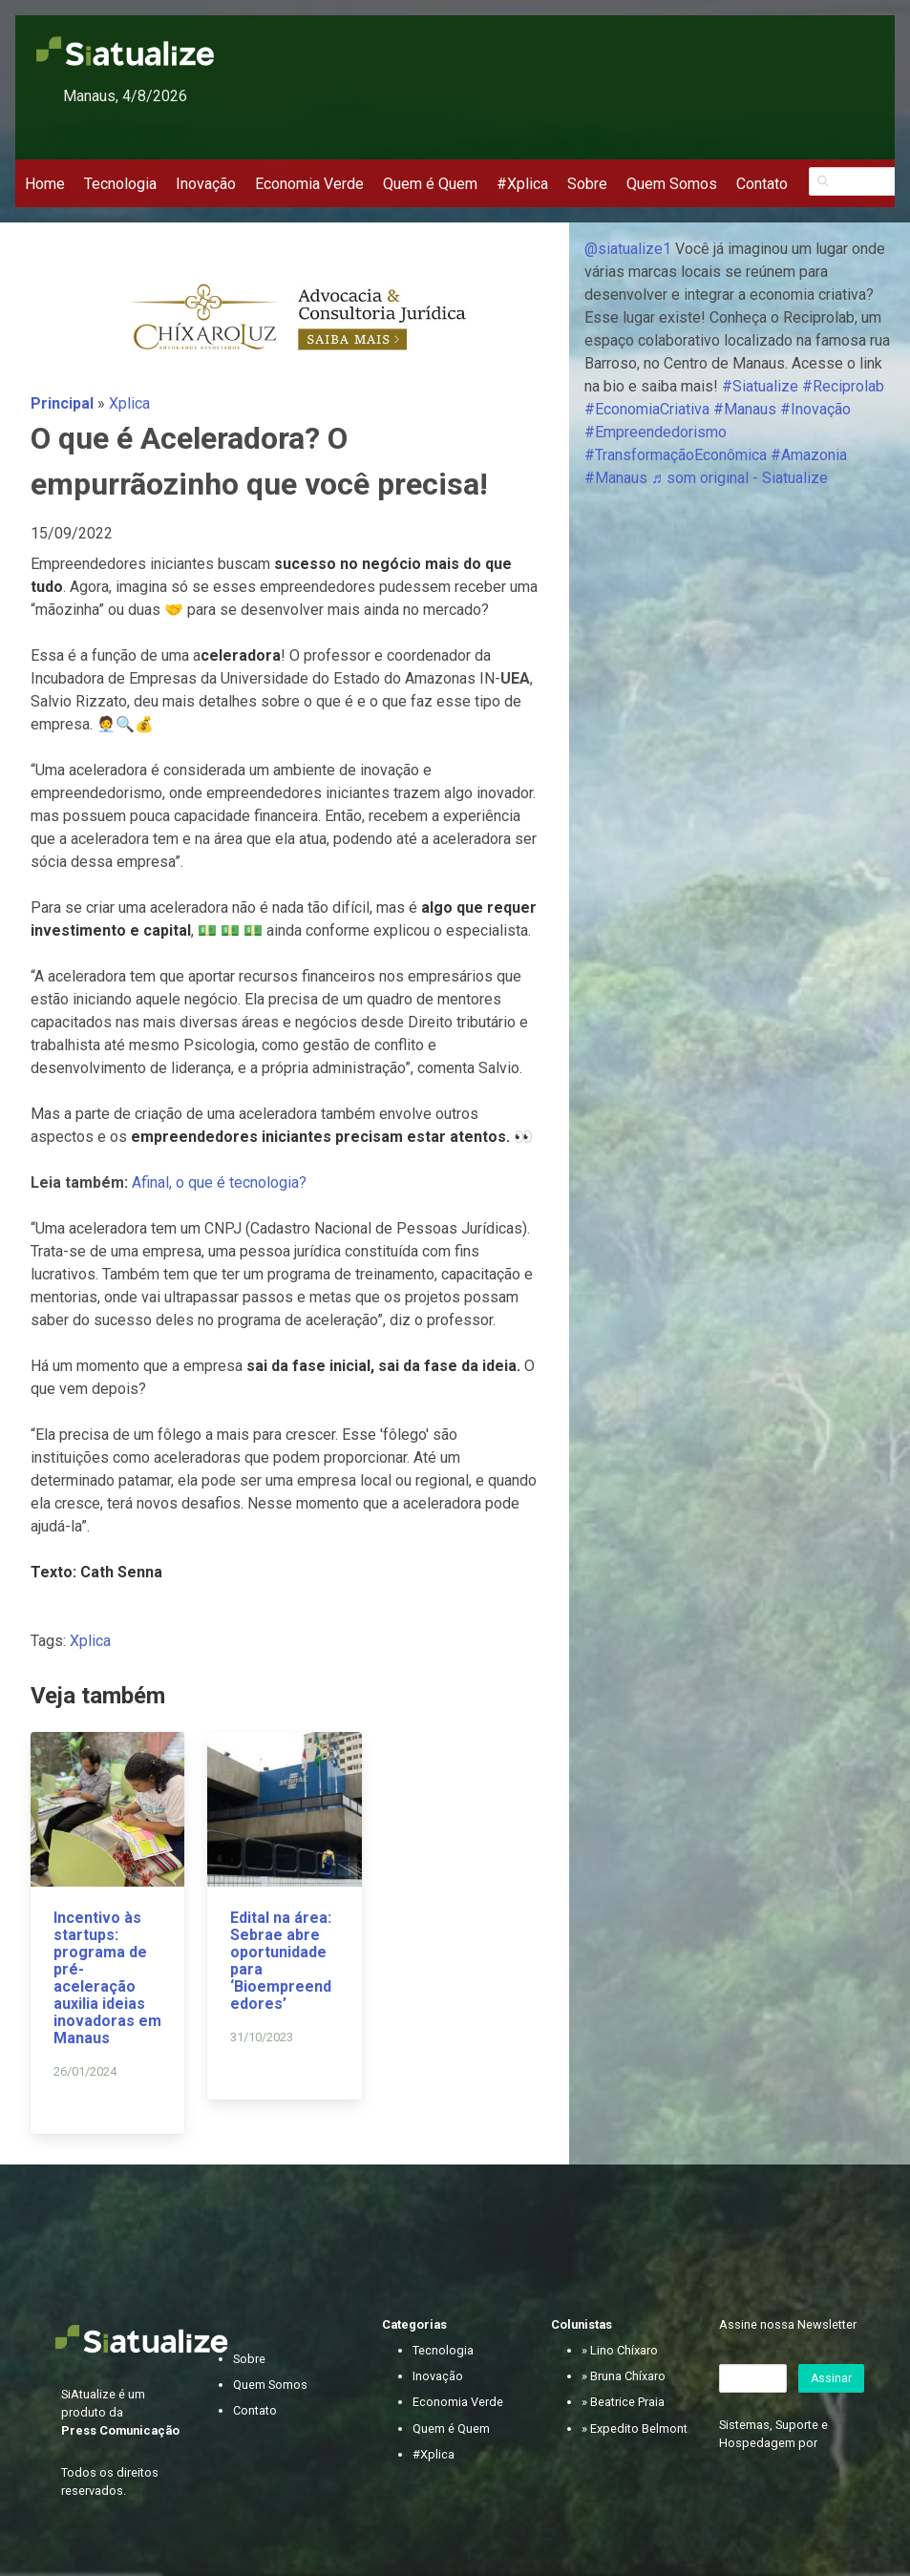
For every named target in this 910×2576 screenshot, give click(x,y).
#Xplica (522, 184)
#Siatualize (760, 386)
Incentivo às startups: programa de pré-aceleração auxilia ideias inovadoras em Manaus (107, 1978)
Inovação (206, 184)
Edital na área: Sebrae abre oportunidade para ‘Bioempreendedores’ (280, 1961)
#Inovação (815, 409)
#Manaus (744, 409)
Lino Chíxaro (624, 2350)
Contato (762, 184)
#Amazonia (809, 455)
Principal (62, 403)
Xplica (129, 403)
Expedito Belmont (639, 2428)
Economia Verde (309, 184)
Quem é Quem (430, 184)
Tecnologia (120, 184)
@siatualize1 (627, 249)
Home (45, 184)
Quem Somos (671, 184)
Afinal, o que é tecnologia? (221, 1182)
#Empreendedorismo (655, 432)
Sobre (587, 184)
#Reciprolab (843, 386)
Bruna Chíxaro (628, 2376)
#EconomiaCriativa (646, 409)
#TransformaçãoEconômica (675, 455)
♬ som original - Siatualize (739, 478)
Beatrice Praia (627, 2402)
